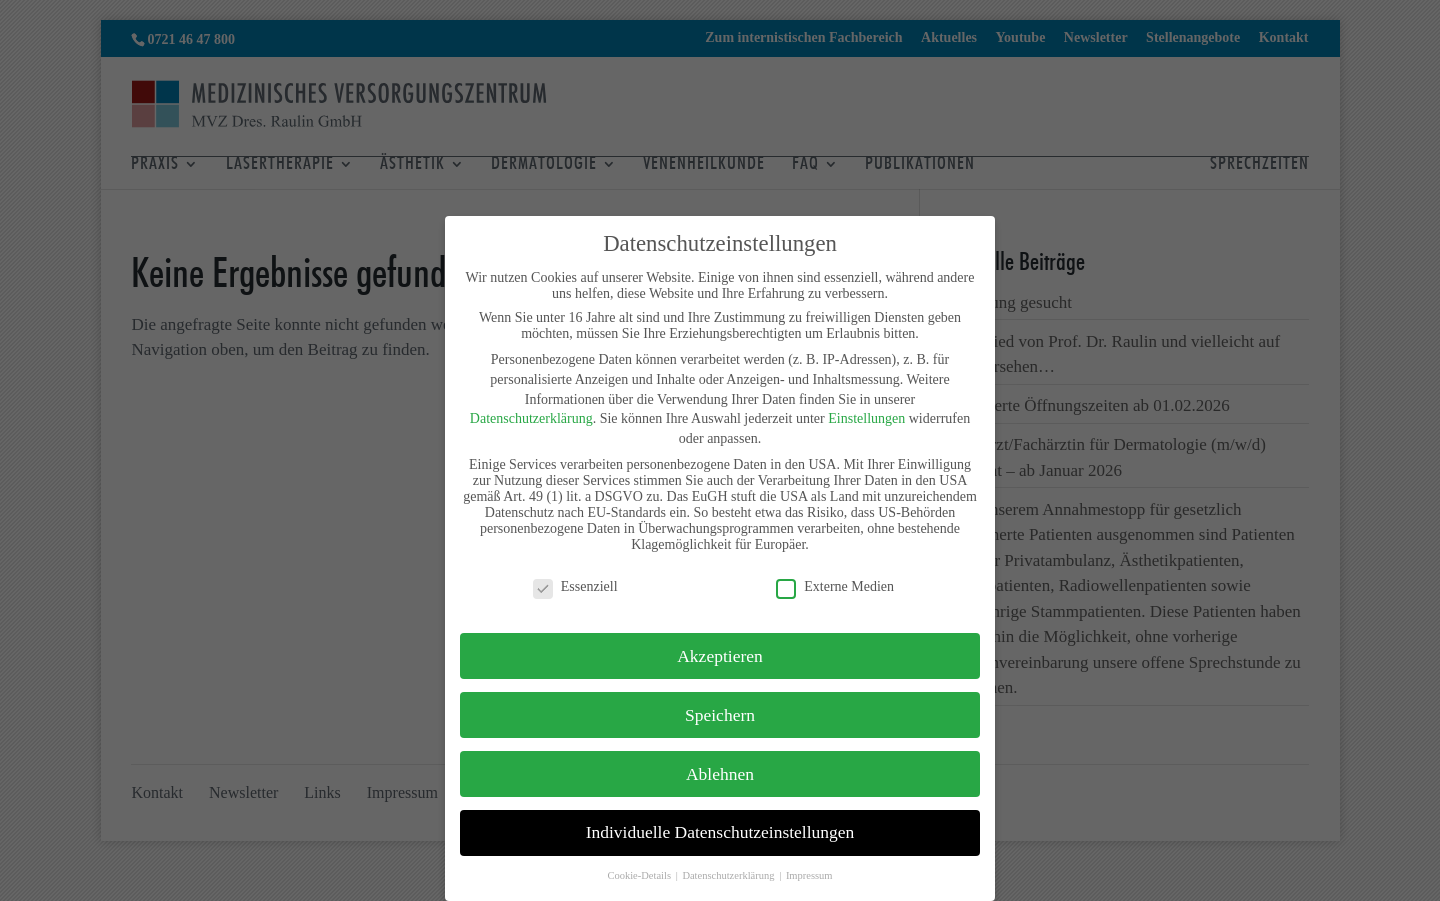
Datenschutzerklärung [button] (729, 875)
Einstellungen (866, 418)
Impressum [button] (809, 875)
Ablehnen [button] (720, 774)
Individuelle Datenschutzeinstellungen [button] (720, 832)
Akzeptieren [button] (720, 656)
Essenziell (575, 587)
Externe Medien (835, 587)
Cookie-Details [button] (640, 875)
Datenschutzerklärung (531, 418)
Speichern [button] (720, 715)
